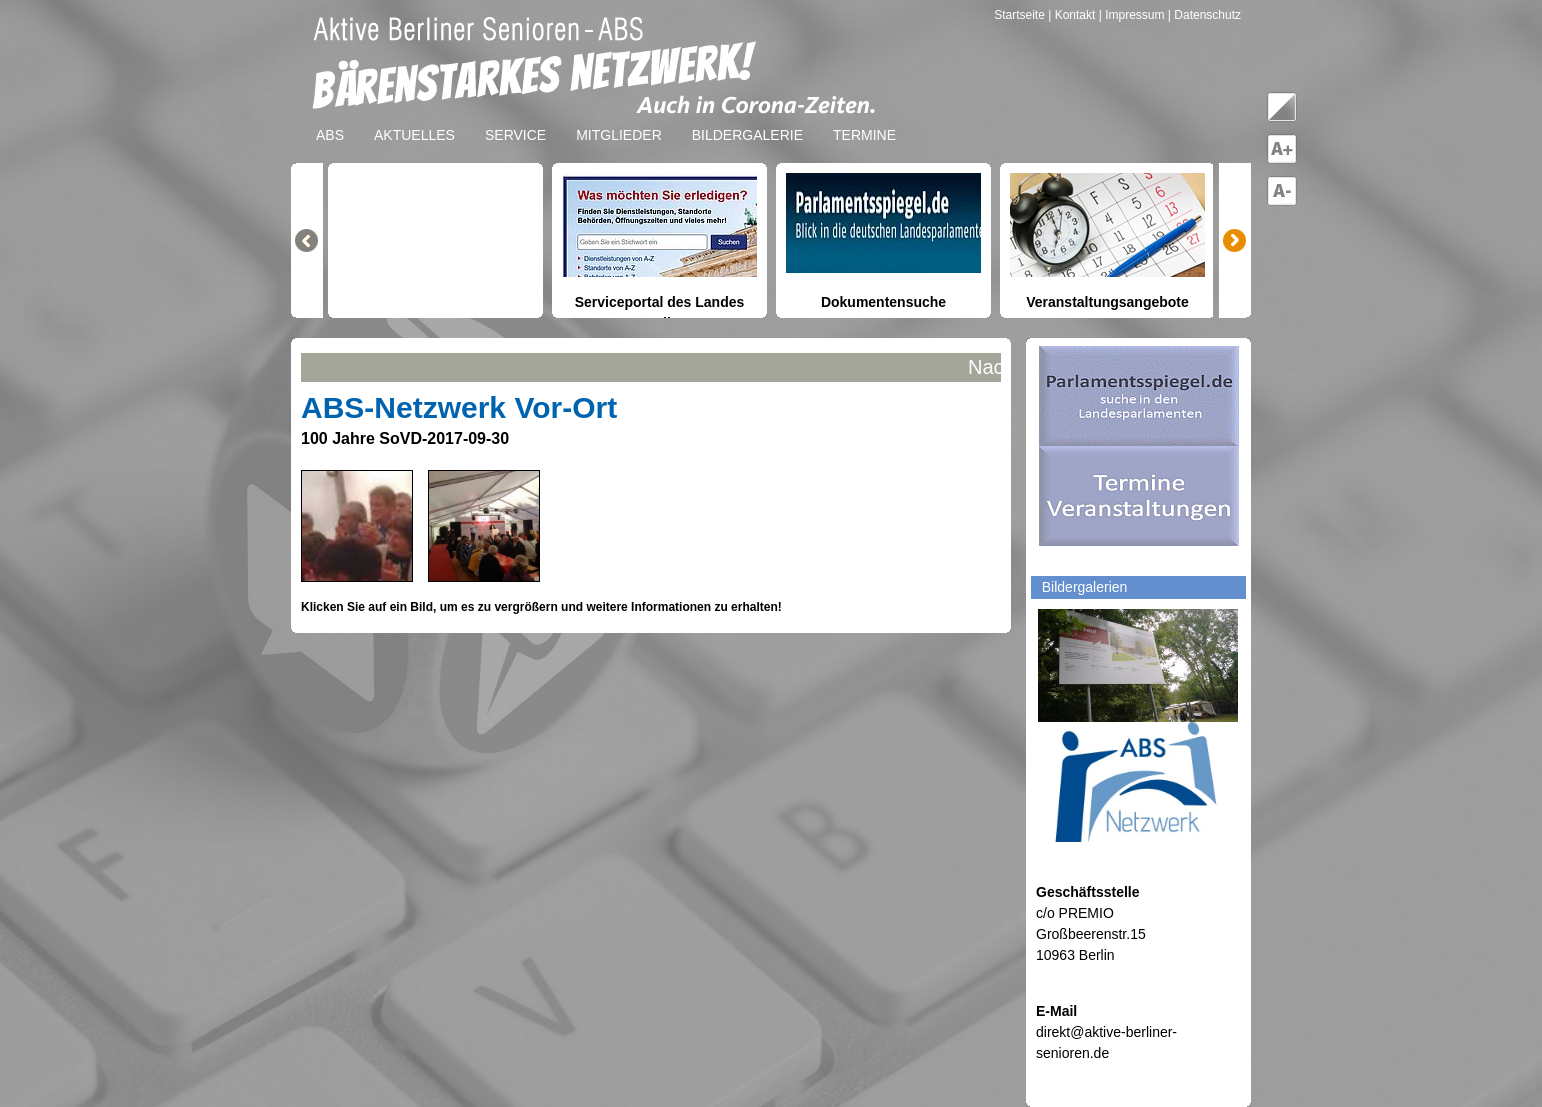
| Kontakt (1073, 15)
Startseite (1021, 15)
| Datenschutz (1204, 15)
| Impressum (1132, 15)
